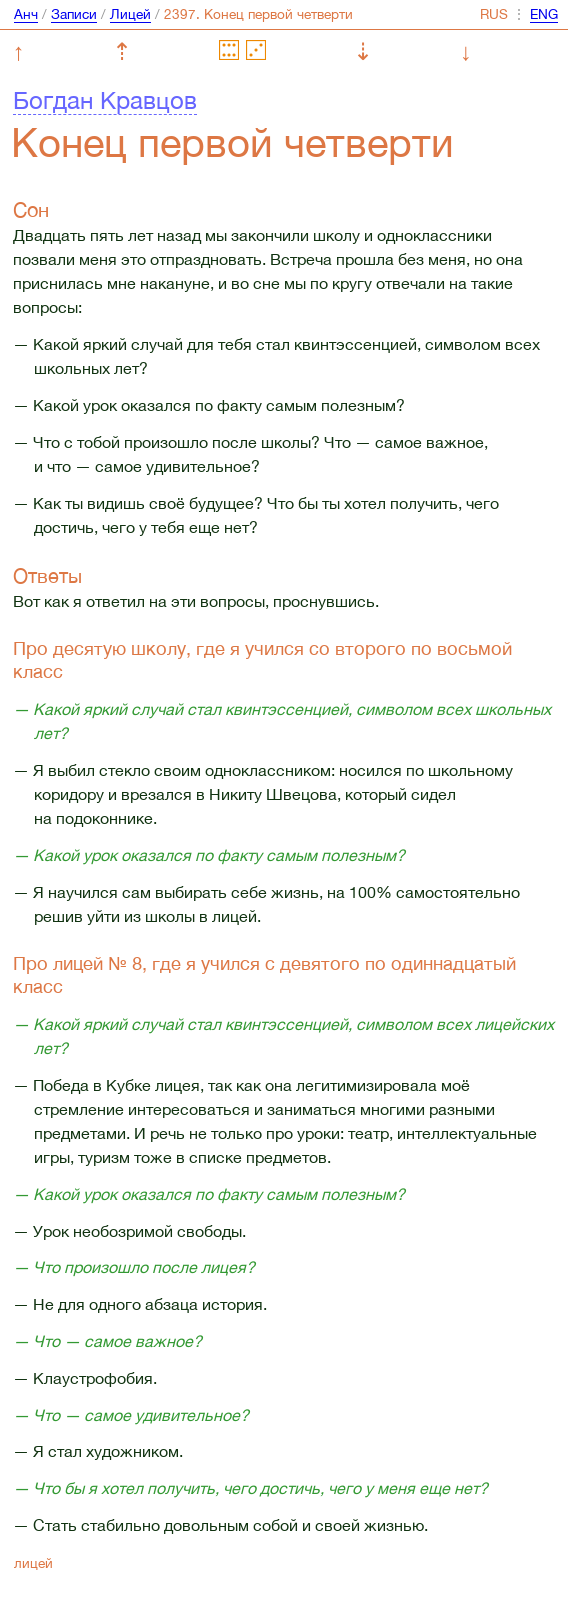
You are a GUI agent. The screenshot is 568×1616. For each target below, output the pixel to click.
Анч (26, 14)
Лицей (130, 14)
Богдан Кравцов (105, 100)
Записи (74, 14)
